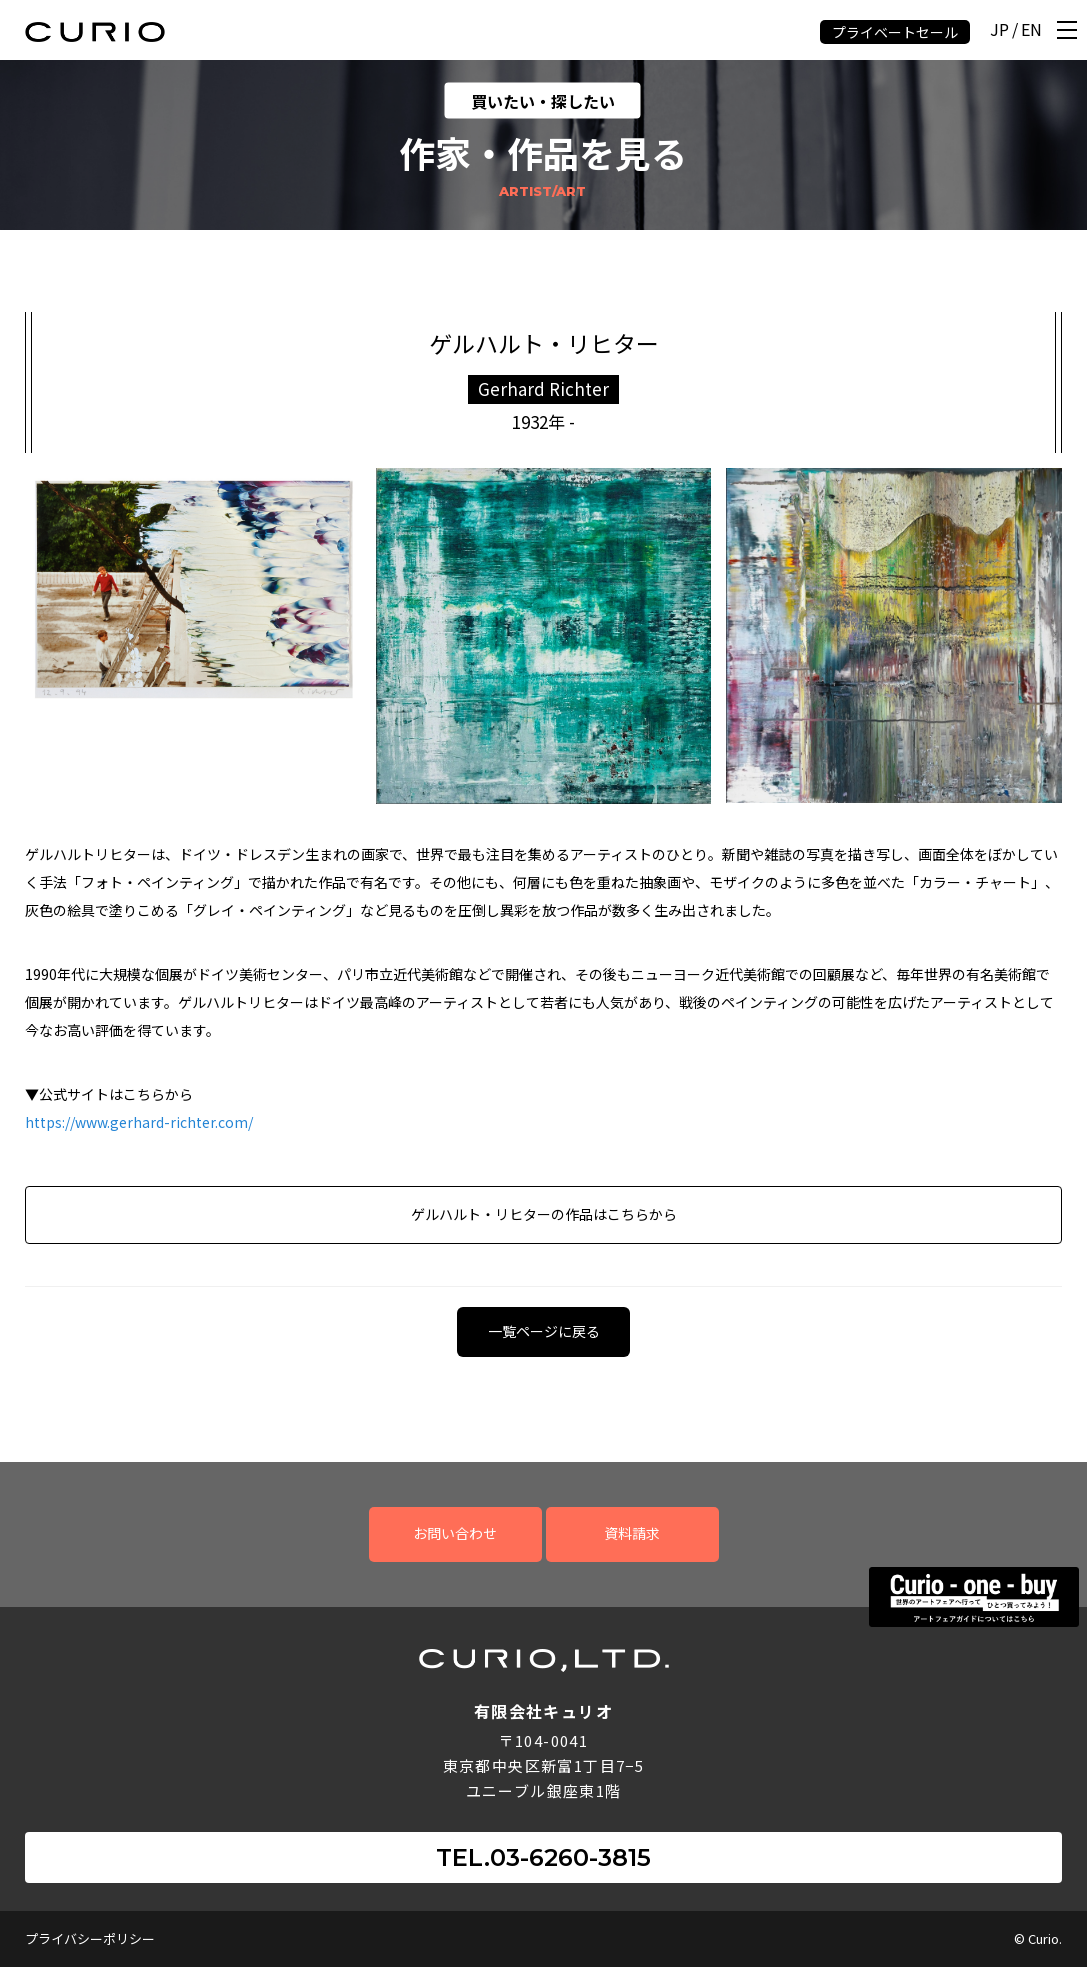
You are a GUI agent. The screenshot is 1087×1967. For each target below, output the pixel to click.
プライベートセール (895, 32)
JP (999, 30)
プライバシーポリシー (90, 1938)
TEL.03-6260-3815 (543, 1857)
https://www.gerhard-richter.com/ (139, 1122)
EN (1031, 30)
